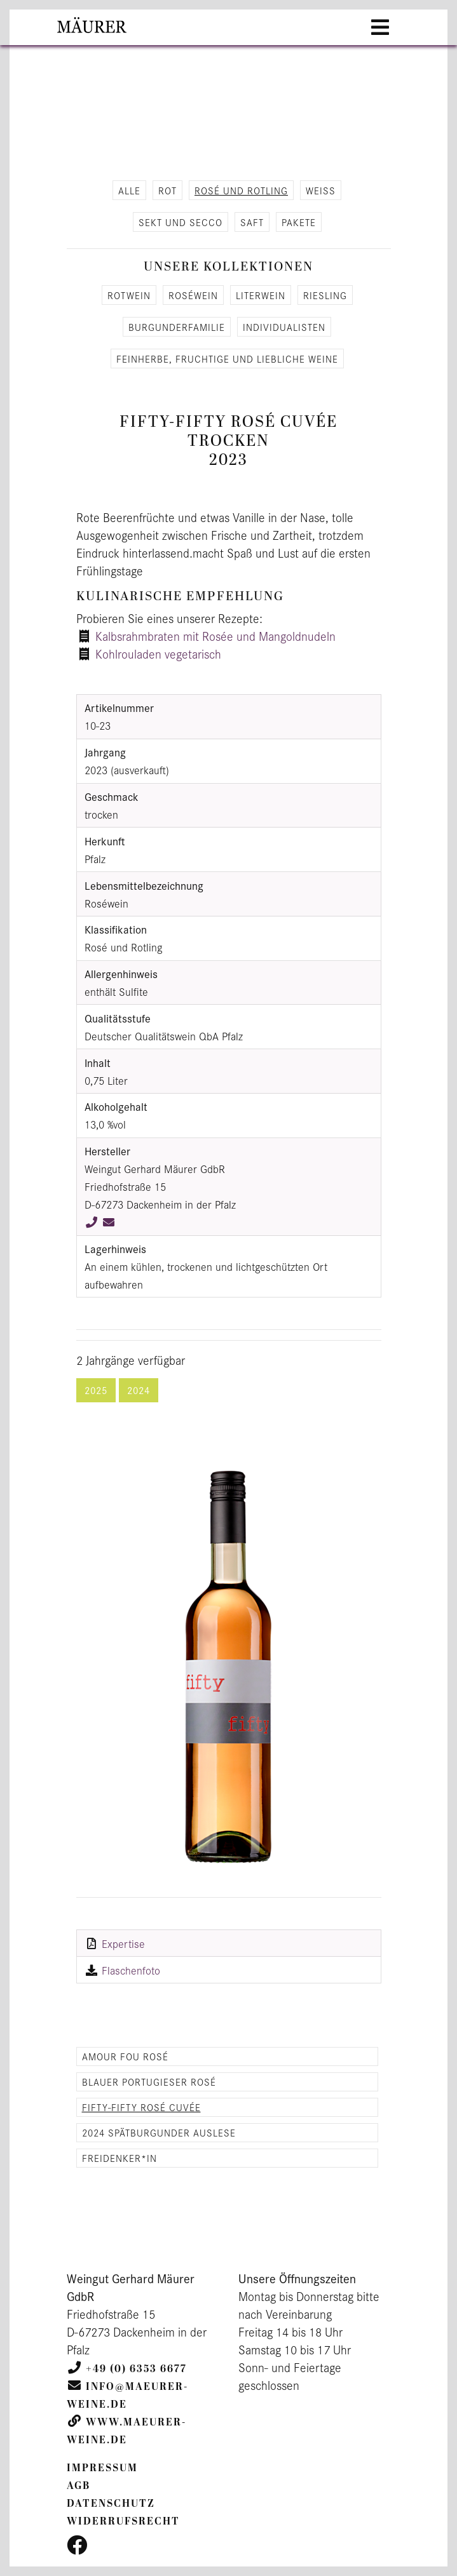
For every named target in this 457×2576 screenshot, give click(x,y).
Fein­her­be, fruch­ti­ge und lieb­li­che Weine (227, 358)
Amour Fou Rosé (125, 2056)
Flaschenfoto (131, 1970)
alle (129, 190)
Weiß (321, 190)
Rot (167, 190)
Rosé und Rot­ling (241, 190)
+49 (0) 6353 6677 (136, 2369)
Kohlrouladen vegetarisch (158, 653)
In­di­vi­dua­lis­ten (284, 326)
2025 (96, 1390)
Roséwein (193, 295)
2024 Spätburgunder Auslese (159, 2132)
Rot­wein (129, 295)
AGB (78, 2485)
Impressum (102, 2468)
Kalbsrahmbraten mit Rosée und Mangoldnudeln (215, 635)
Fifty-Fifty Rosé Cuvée (141, 2107)
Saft (252, 222)
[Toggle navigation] (380, 27)
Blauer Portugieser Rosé (149, 2081)
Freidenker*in (119, 2157)
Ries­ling (325, 295)
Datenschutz (111, 2503)
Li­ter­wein (260, 295)
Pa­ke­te (299, 222)
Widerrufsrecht (123, 2521)
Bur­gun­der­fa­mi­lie (176, 326)
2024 (138, 1390)
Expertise (123, 1943)
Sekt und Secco (180, 222)
